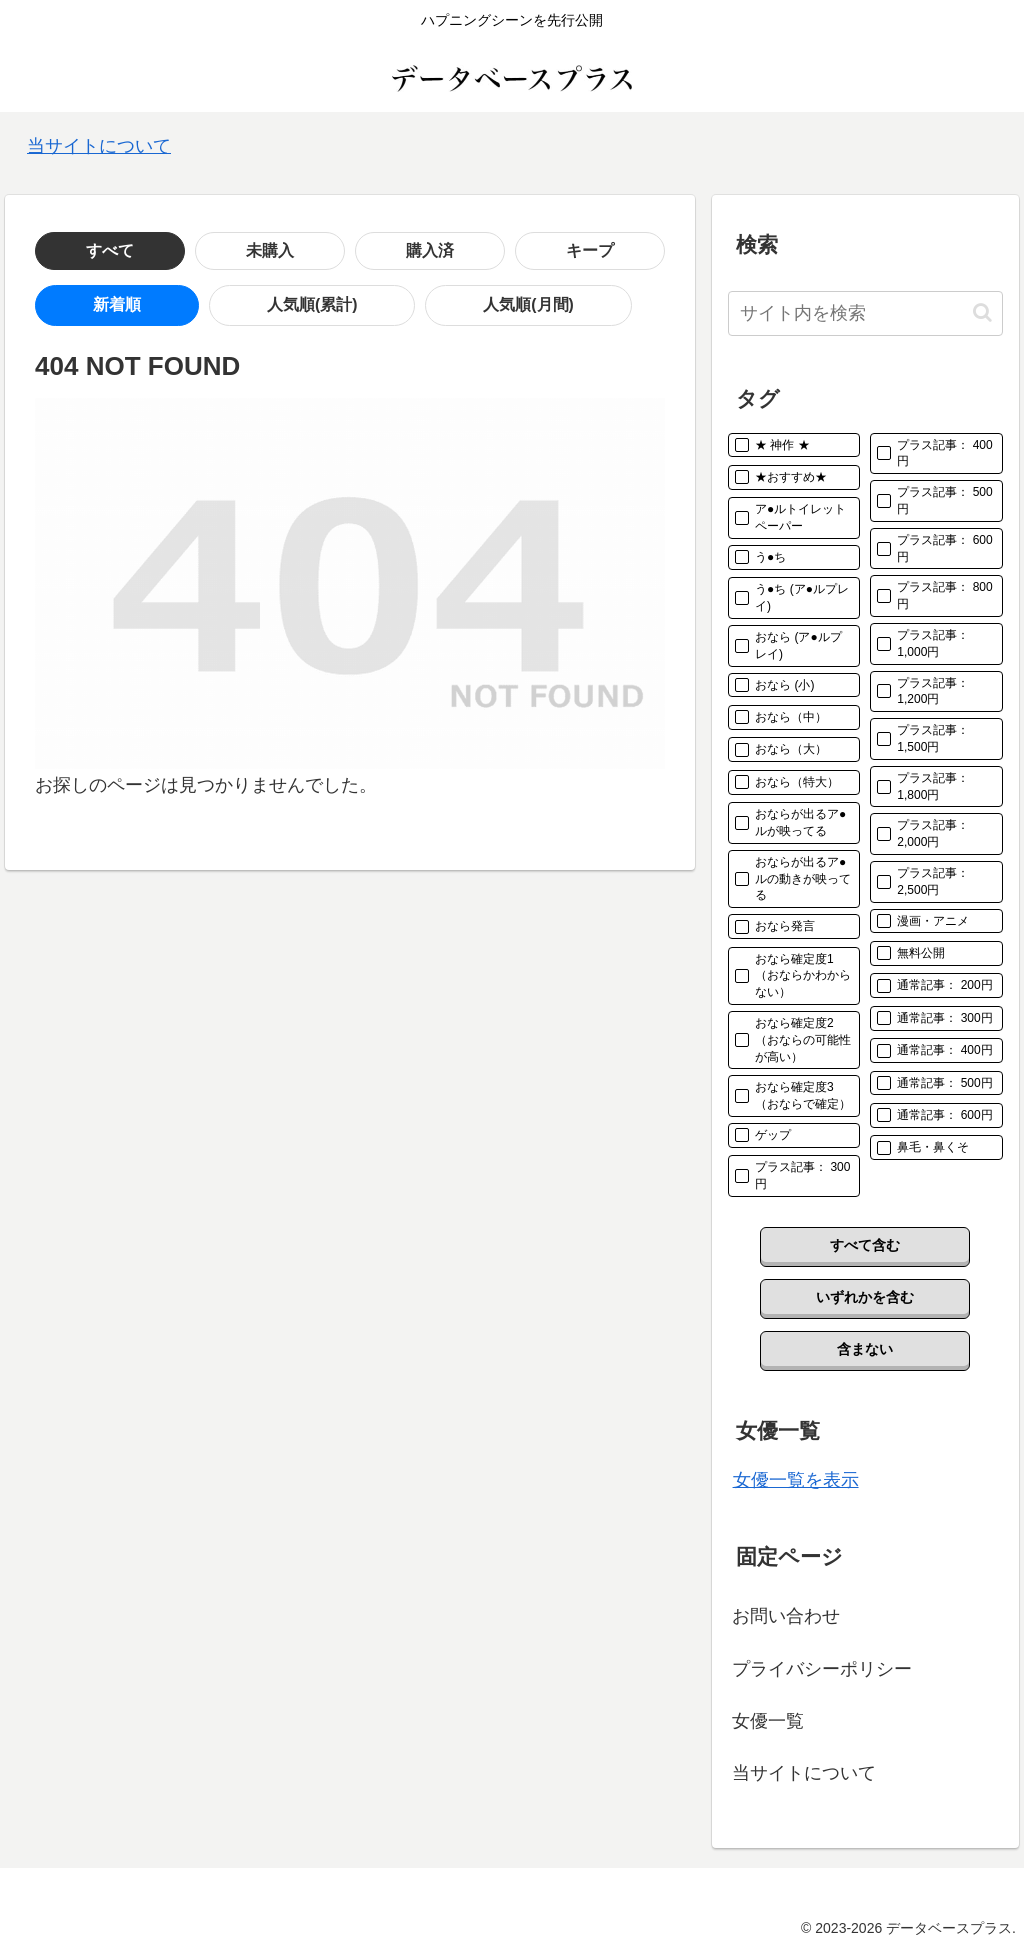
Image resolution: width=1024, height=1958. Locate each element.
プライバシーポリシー (822, 1669)
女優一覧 (768, 1721)
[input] (865, 313)
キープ (366, 250)
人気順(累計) (195, 305)
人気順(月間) (334, 305)
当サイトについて (99, 146)
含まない (865, 1349)
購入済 (270, 250)
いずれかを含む (865, 1297)
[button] (982, 312)
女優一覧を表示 (796, 1480)
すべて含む (865, 1245)
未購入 (174, 250)
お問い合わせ (786, 1616)
